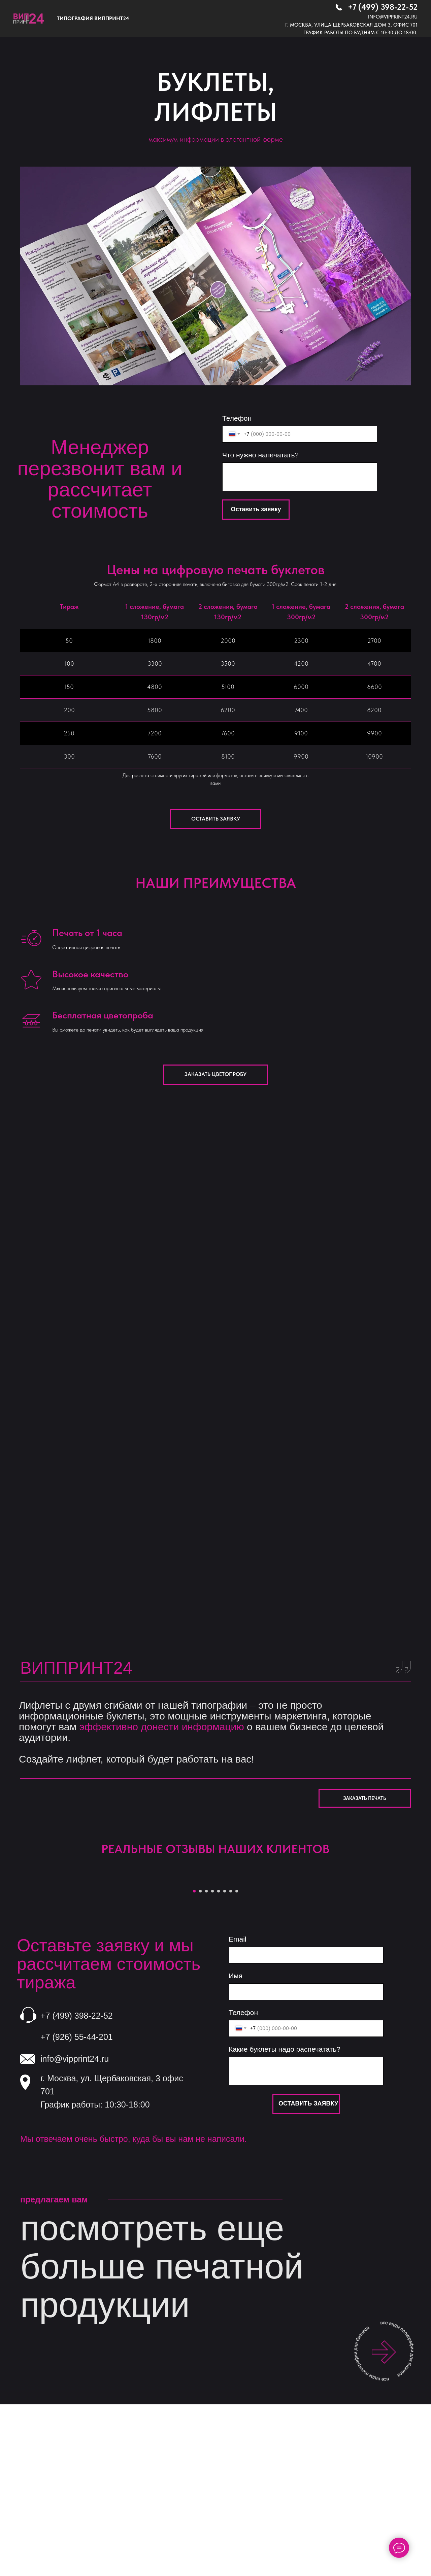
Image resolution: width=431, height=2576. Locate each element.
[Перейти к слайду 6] (224, 2059)
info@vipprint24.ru (393, 17)
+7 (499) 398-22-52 (383, 7)
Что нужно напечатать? (260, 455)
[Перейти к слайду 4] (212, 2059)
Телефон (237, 418)
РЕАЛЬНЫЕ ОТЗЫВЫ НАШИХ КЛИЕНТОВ (215, 1849)
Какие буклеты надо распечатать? (284, 2217)
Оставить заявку (256, 509)
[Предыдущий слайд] (104, 1964)
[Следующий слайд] (326, 1964)
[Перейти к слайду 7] (230, 2059)
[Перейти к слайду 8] (236, 2059)
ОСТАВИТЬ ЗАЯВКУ (308, 2271)
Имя (235, 2144)
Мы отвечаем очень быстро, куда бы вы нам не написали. (133, 2306)
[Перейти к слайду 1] (194, 2059)
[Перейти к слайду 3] (206, 2059)
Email (237, 2107)
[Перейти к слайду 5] (218, 2059)
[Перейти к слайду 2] (200, 2059)
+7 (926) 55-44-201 (76, 2204)
